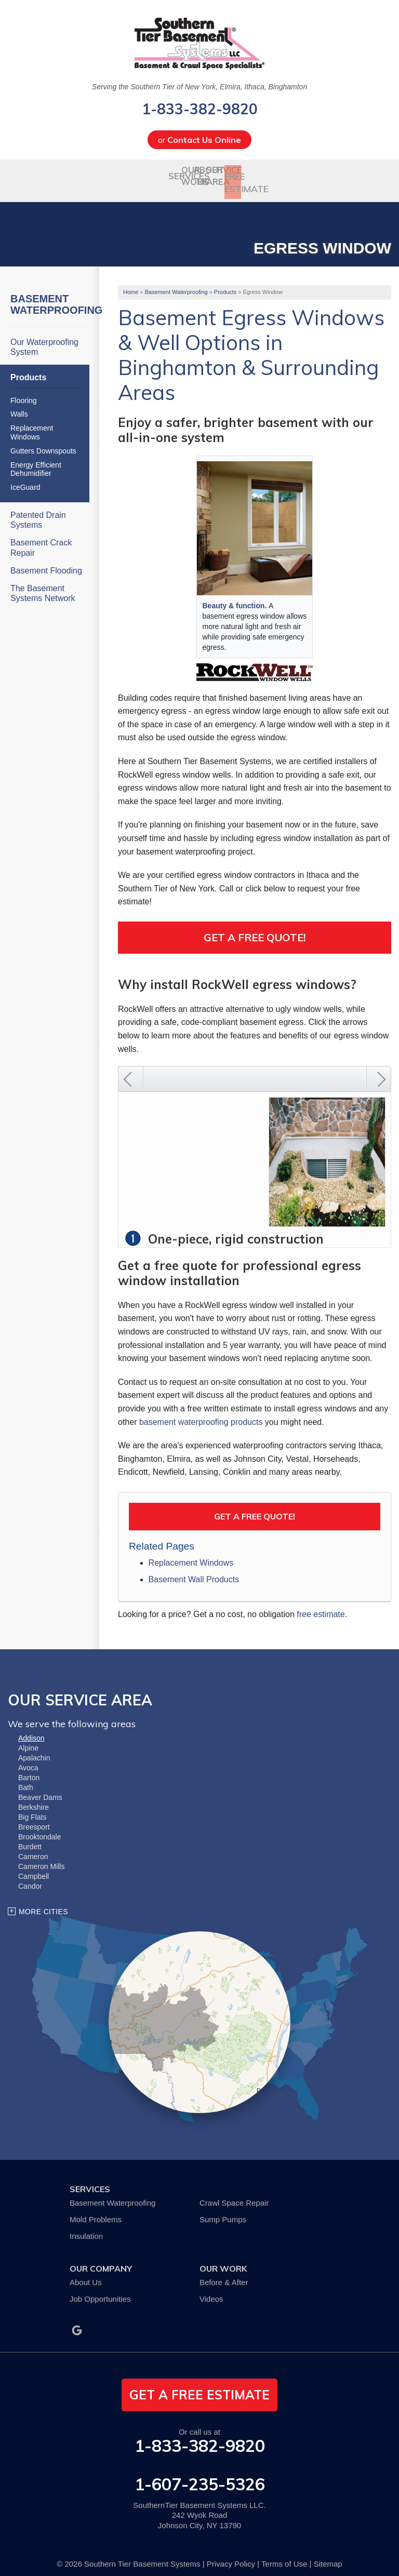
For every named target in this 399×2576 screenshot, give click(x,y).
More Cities (43, 1903)
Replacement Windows (191, 1554)
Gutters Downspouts (43, 442)
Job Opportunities (100, 2290)
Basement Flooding (46, 561)
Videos (211, 2290)
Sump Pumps (223, 2210)
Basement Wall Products (194, 1570)
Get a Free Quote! (255, 928)
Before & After (224, 2273)
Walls (19, 405)
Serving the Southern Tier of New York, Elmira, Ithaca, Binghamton (199, 87)
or (199, 140)
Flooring (23, 391)
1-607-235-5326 (200, 2475)
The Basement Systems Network (42, 584)
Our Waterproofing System (44, 338)
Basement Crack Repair (41, 538)
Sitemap (328, 2555)
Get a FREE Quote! (254, 1507)
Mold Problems (96, 2210)
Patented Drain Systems (38, 511)
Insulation (86, 2227)
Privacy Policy (231, 2555)
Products (28, 368)
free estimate (320, 1605)
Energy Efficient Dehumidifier (35, 460)
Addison (31, 1729)
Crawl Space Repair (234, 2194)
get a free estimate (199, 2386)
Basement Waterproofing (49, 295)
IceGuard (25, 478)
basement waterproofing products (200, 1412)
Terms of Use (284, 2555)
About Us (86, 2273)
